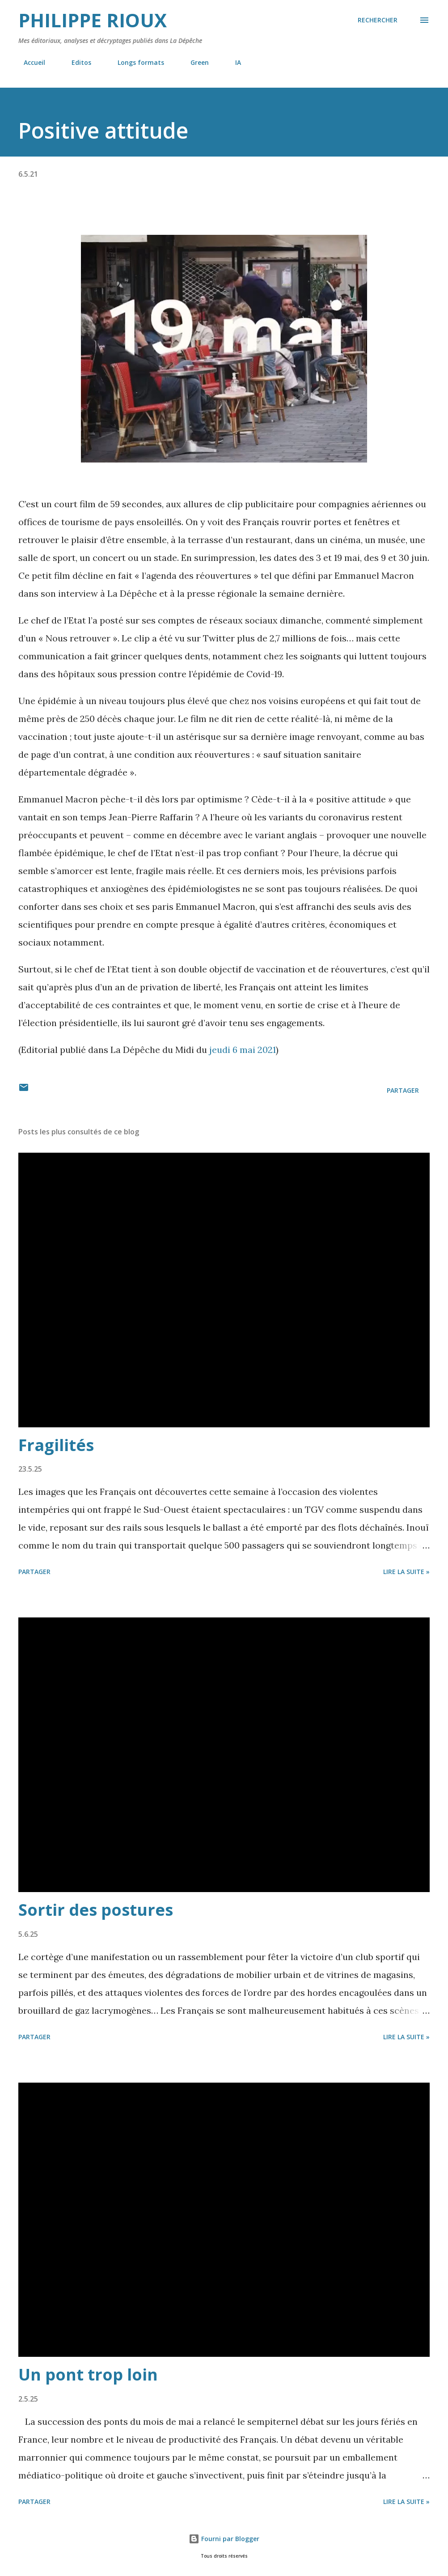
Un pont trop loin (88, 2374)
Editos (76, 62)
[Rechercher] (377, 20)
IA (233, 62)
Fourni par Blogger (224, 2538)
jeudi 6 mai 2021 (242, 1049)
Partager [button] (403, 1090)
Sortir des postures (95, 1910)
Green (194, 62)
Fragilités (56, 1445)
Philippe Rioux (92, 20)
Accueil (29, 62)
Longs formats (135, 62)
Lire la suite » (406, 1571)
